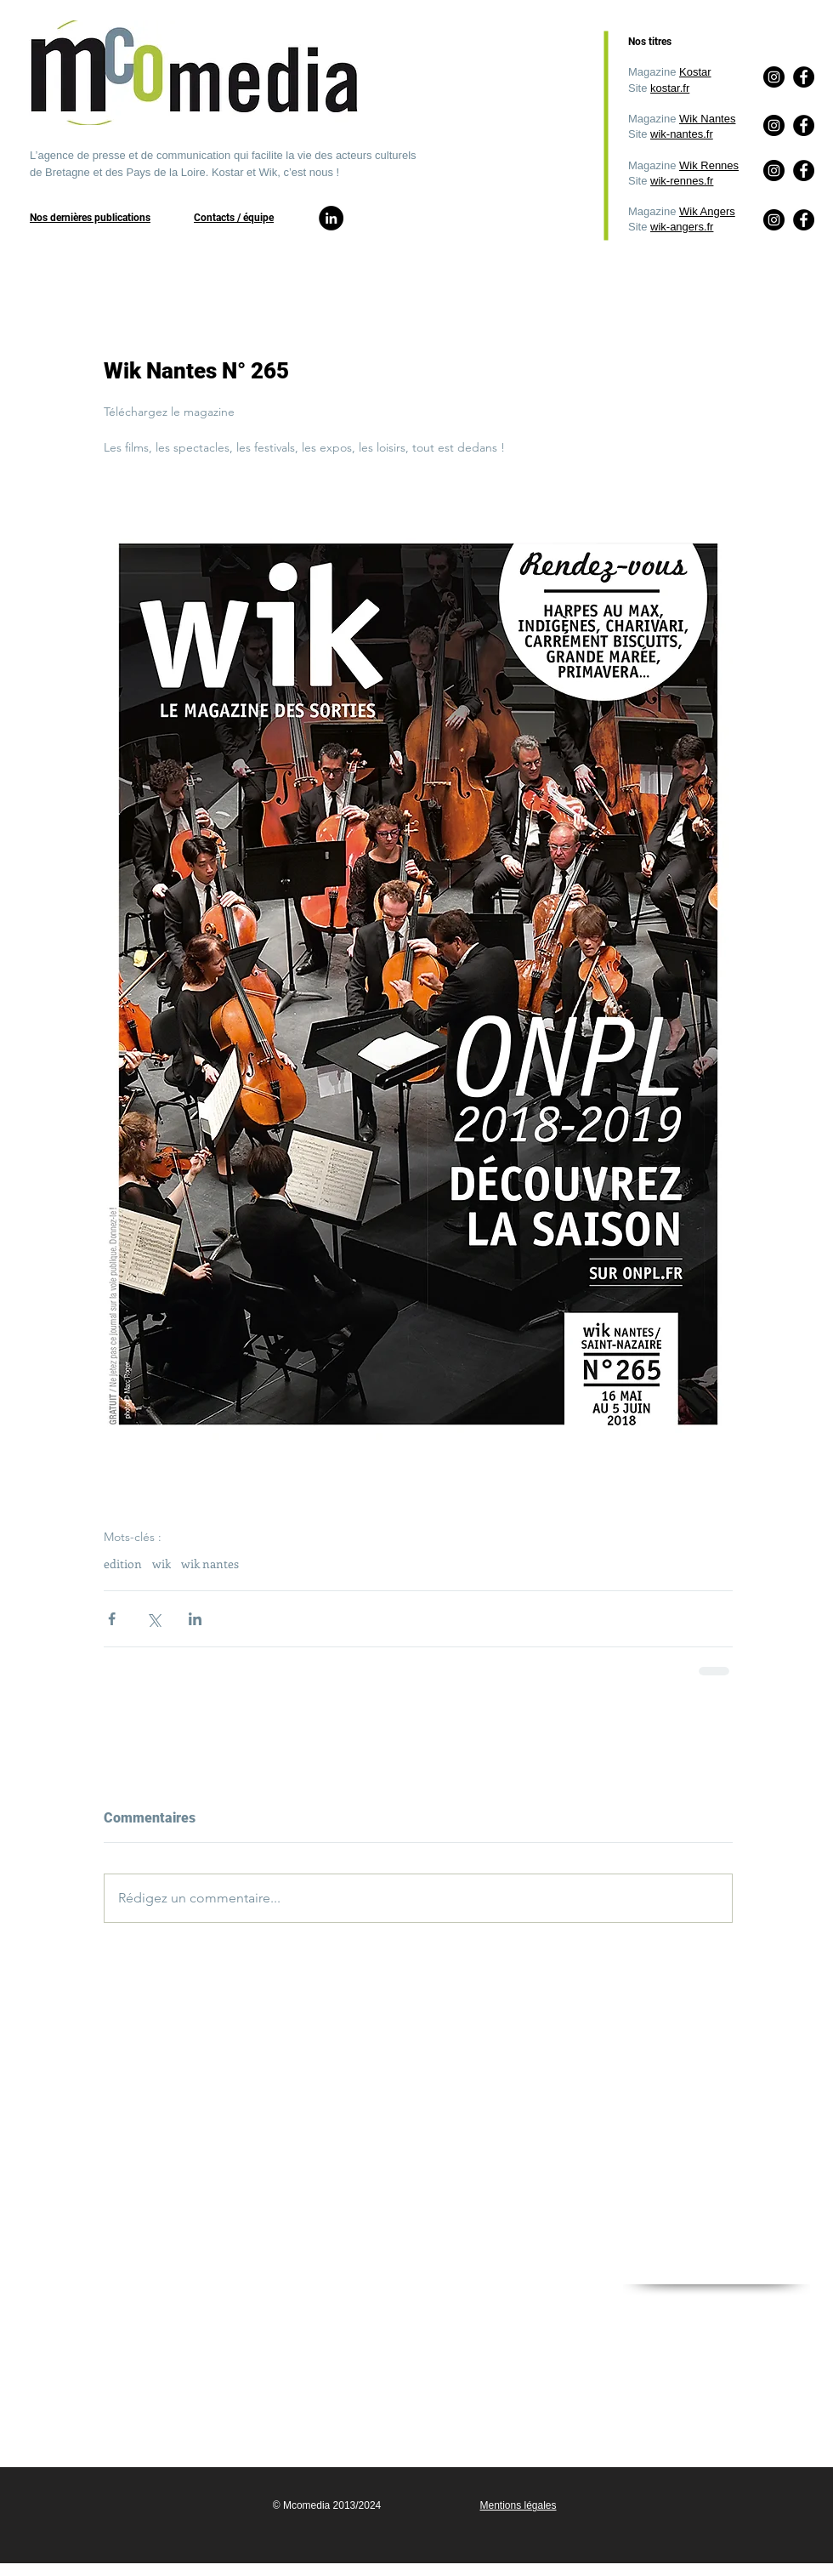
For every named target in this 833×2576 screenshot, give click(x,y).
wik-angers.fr (681, 226)
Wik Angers (707, 211)
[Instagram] (774, 219)
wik (161, 1563)
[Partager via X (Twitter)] (153, 1619)
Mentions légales (517, 2505)
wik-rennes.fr (681, 180)
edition (123, 1563)
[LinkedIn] (331, 218)
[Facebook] (803, 219)
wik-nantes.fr (681, 134)
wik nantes (210, 1563)
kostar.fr (669, 88)
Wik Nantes (707, 118)
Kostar (695, 71)
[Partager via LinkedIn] (195, 1619)
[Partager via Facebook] (112, 1619)
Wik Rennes (709, 165)
